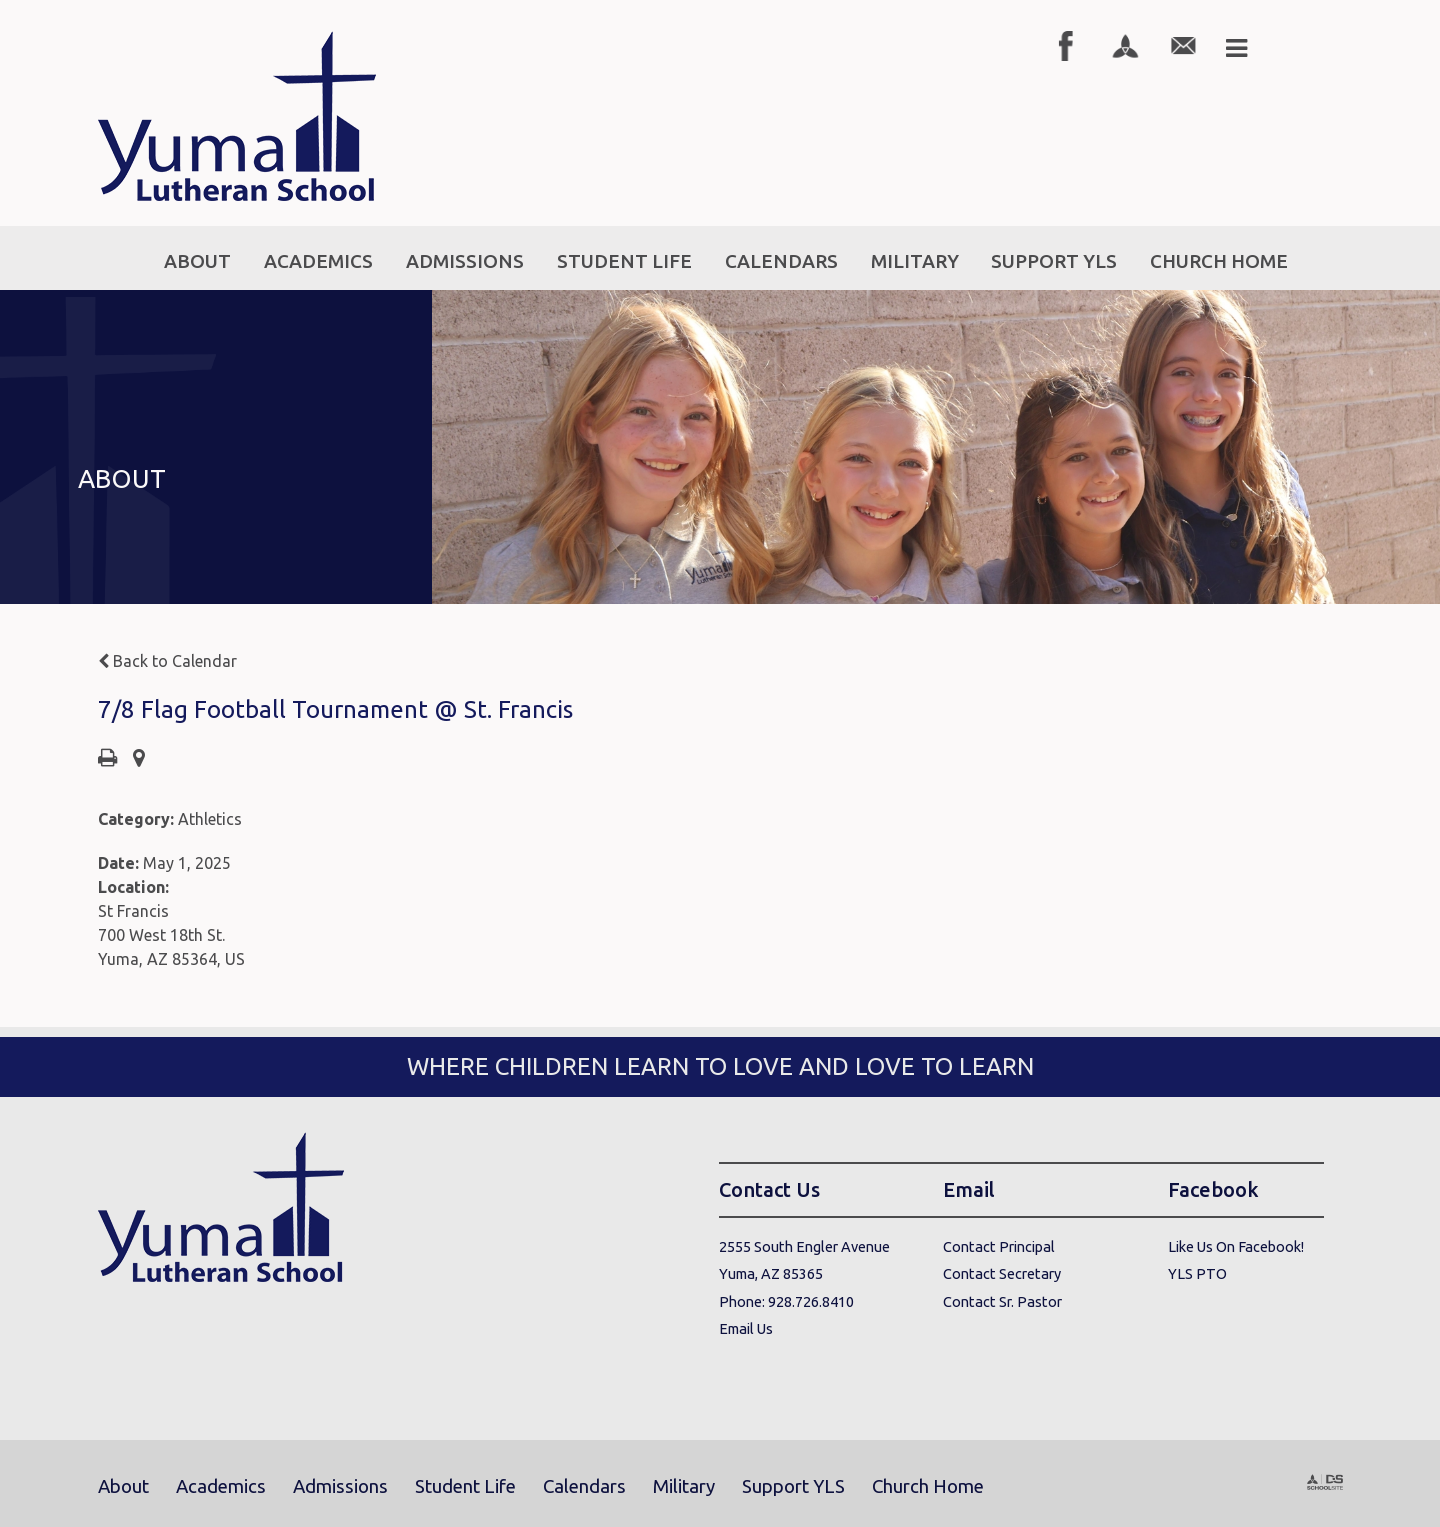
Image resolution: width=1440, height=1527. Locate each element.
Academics (221, 1486)
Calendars (584, 1486)
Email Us (746, 1328)
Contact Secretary (1002, 1273)
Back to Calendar (167, 661)
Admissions (340, 1486)
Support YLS (793, 1486)
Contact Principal (999, 1246)
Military (684, 1486)
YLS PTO (1197, 1273)
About (123, 1486)
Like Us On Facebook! (1236, 1246)
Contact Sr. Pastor (1002, 1301)
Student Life (465, 1486)
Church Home (928, 1486)
